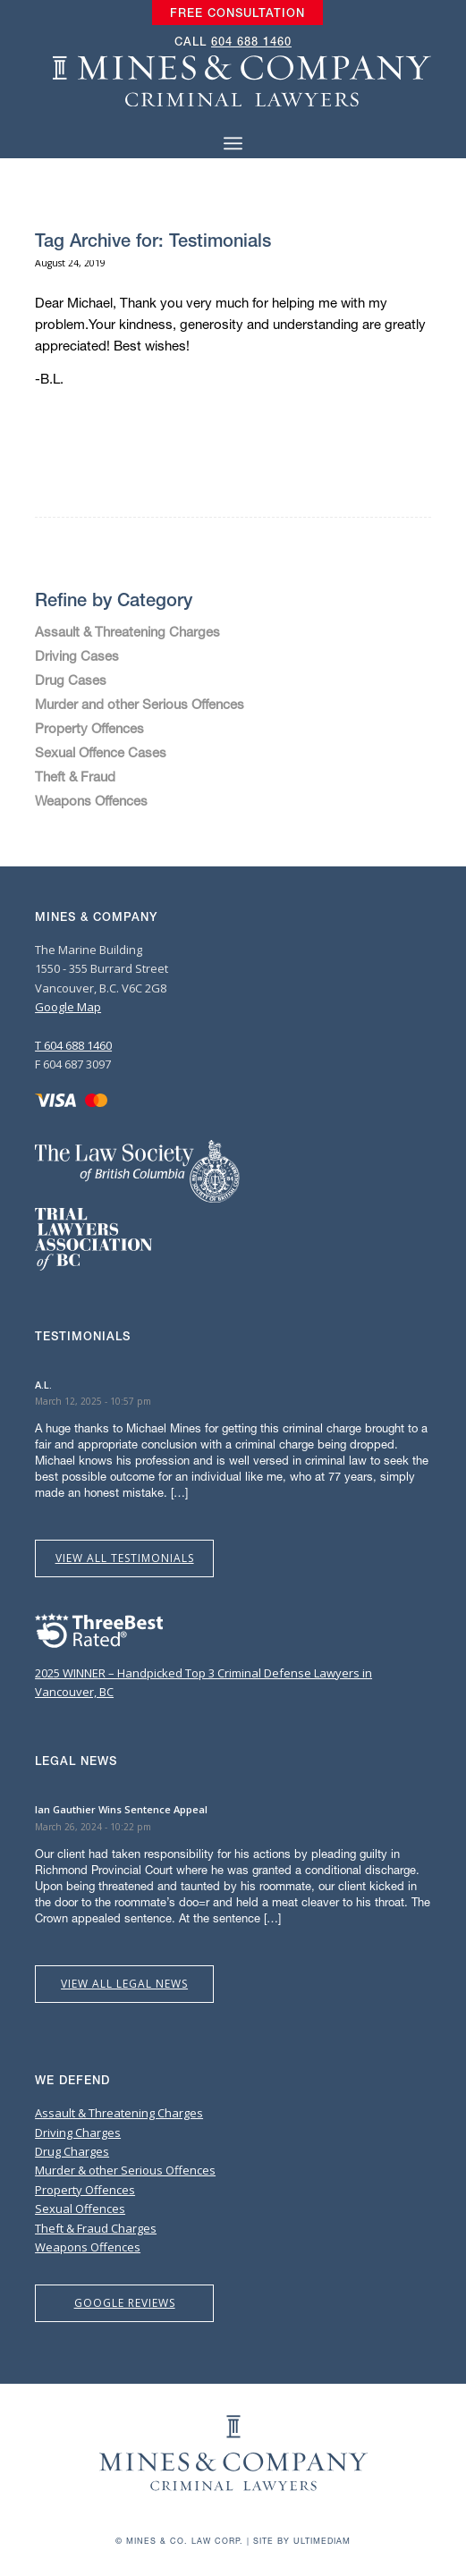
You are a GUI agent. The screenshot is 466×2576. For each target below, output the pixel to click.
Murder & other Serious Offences (125, 2170)
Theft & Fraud (75, 776)
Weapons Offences (91, 800)
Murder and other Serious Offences (139, 704)
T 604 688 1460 (73, 1045)
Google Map (68, 1007)
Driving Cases (77, 655)
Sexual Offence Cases (100, 752)
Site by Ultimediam (302, 2541)
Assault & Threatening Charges (127, 631)
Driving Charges (78, 2132)
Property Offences (89, 728)
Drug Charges (72, 2151)
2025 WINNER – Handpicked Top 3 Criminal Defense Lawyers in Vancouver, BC (203, 1672)
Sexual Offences (80, 2208)
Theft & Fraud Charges (96, 2228)
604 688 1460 (251, 41)
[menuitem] (237, 13)
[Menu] (233, 143)
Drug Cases (70, 679)
